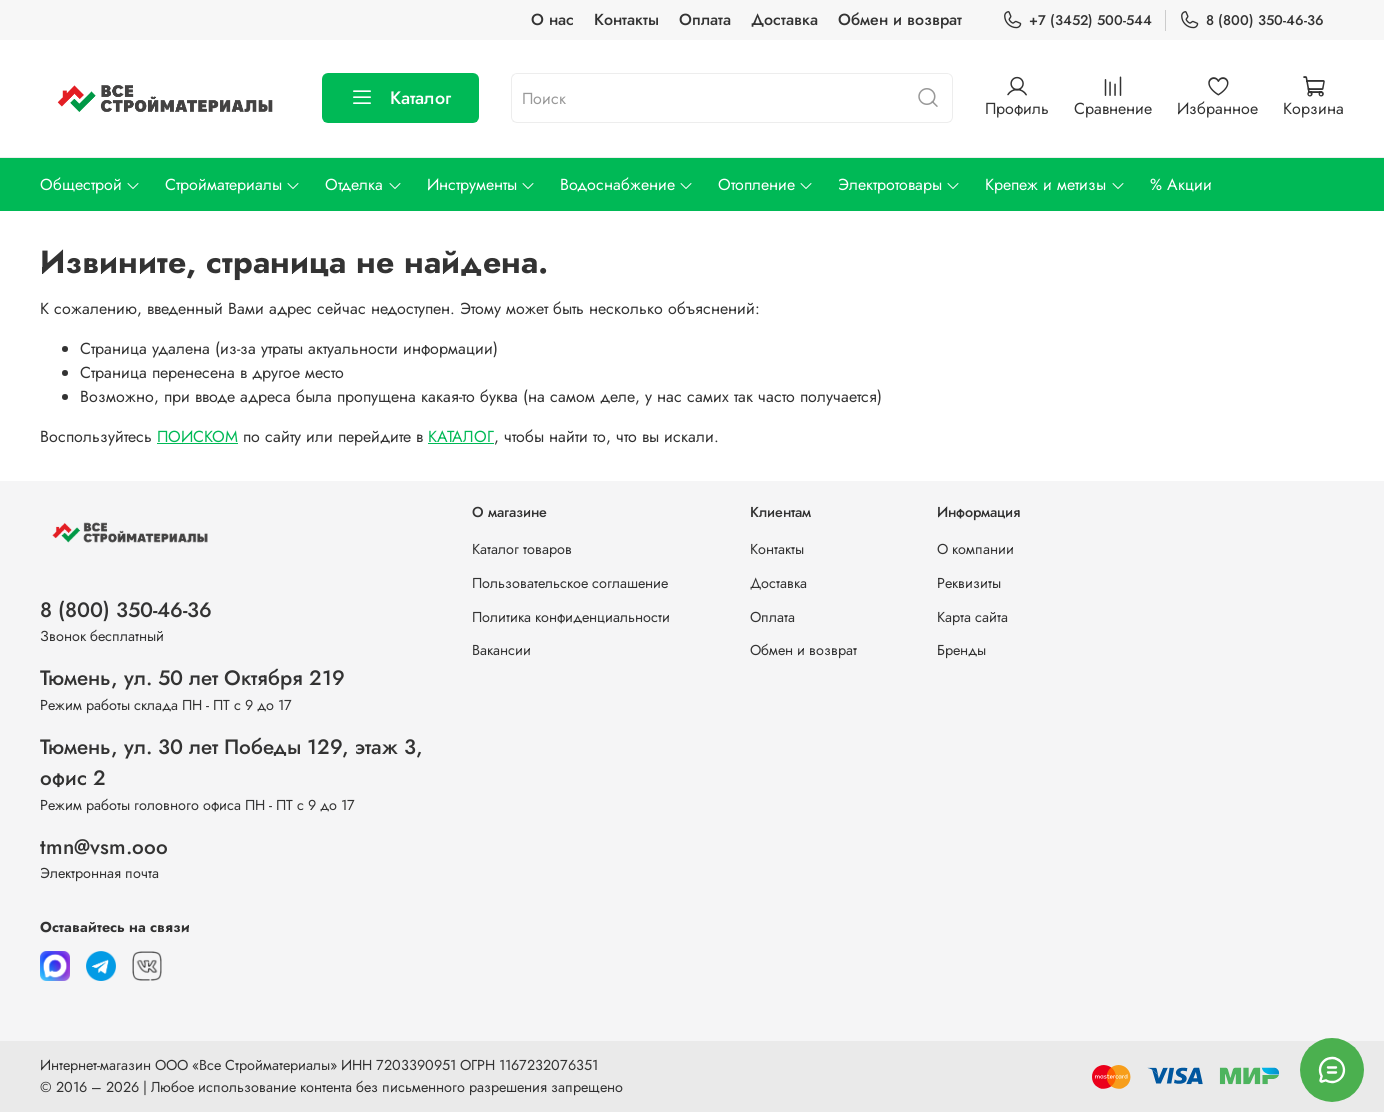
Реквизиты (969, 583)
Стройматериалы (233, 184)
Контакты (626, 19)
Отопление (766, 184)
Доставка (784, 19)
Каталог (400, 98)
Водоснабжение (627, 184)
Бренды (961, 650)
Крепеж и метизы (1055, 184)
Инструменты (481, 184)
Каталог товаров (522, 549)
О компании (975, 549)
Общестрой (90, 184)
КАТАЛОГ (461, 436)
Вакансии (501, 650)
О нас (552, 19)
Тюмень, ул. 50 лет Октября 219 (192, 678)
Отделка (363, 184)
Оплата (705, 19)
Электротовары (899, 184)
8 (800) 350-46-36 (1251, 20)
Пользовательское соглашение (570, 583)
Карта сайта (972, 617)
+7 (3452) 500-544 (1077, 20)
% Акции (1181, 184)
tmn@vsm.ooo (104, 847)
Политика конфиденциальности (571, 617)
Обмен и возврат (900, 19)
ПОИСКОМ (197, 436)
